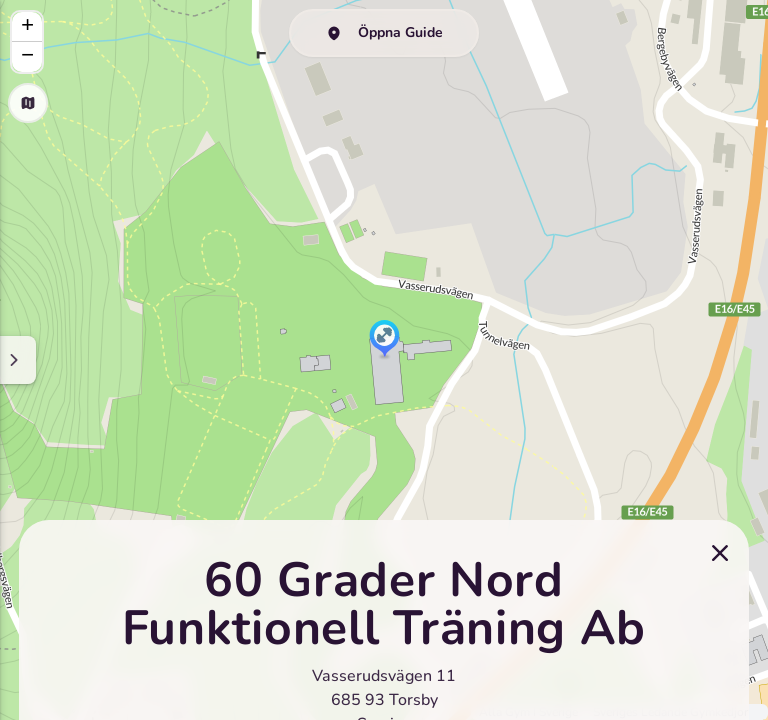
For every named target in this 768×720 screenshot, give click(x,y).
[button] (384, 340)
